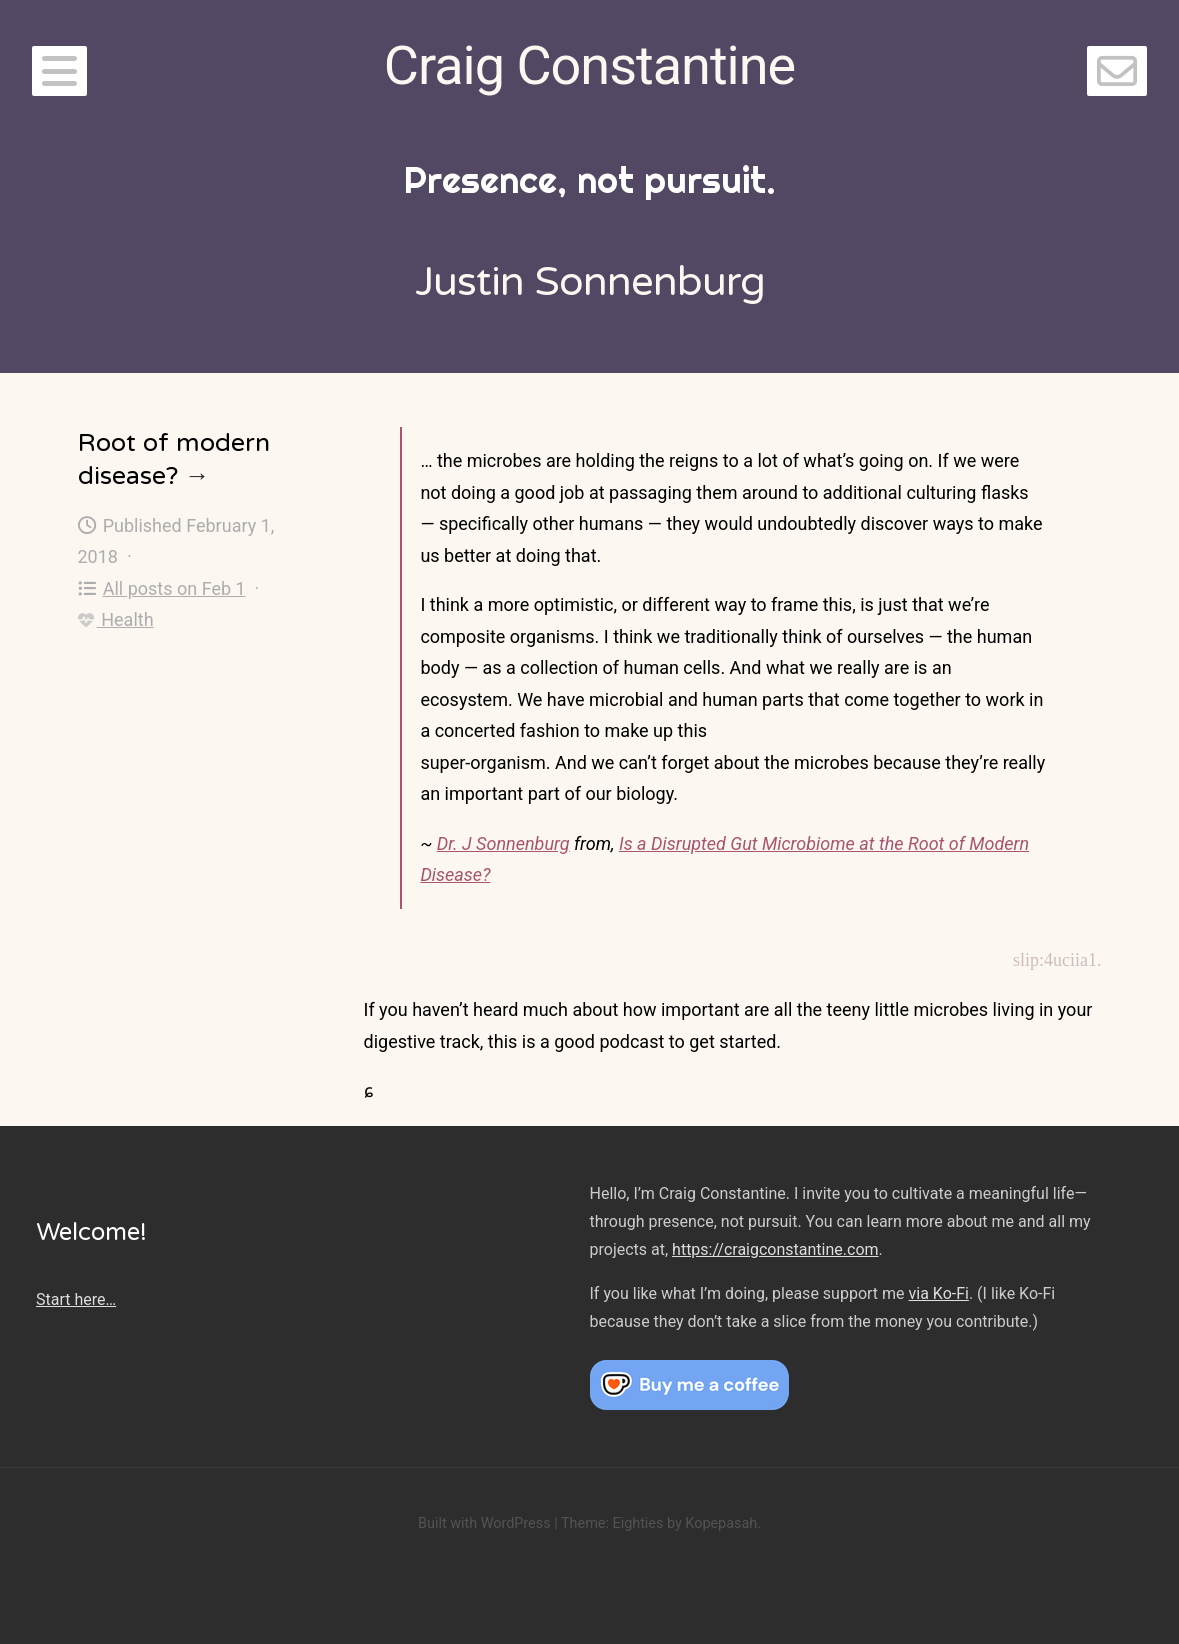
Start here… (76, 1299)
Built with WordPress (484, 1523)
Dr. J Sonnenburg (503, 843)
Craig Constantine (589, 65)
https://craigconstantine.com (775, 1249)
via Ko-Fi (939, 1293)
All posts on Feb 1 (162, 588)
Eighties (637, 1523)
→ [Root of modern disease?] (197, 476)
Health (116, 619)
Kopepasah (721, 1523)
